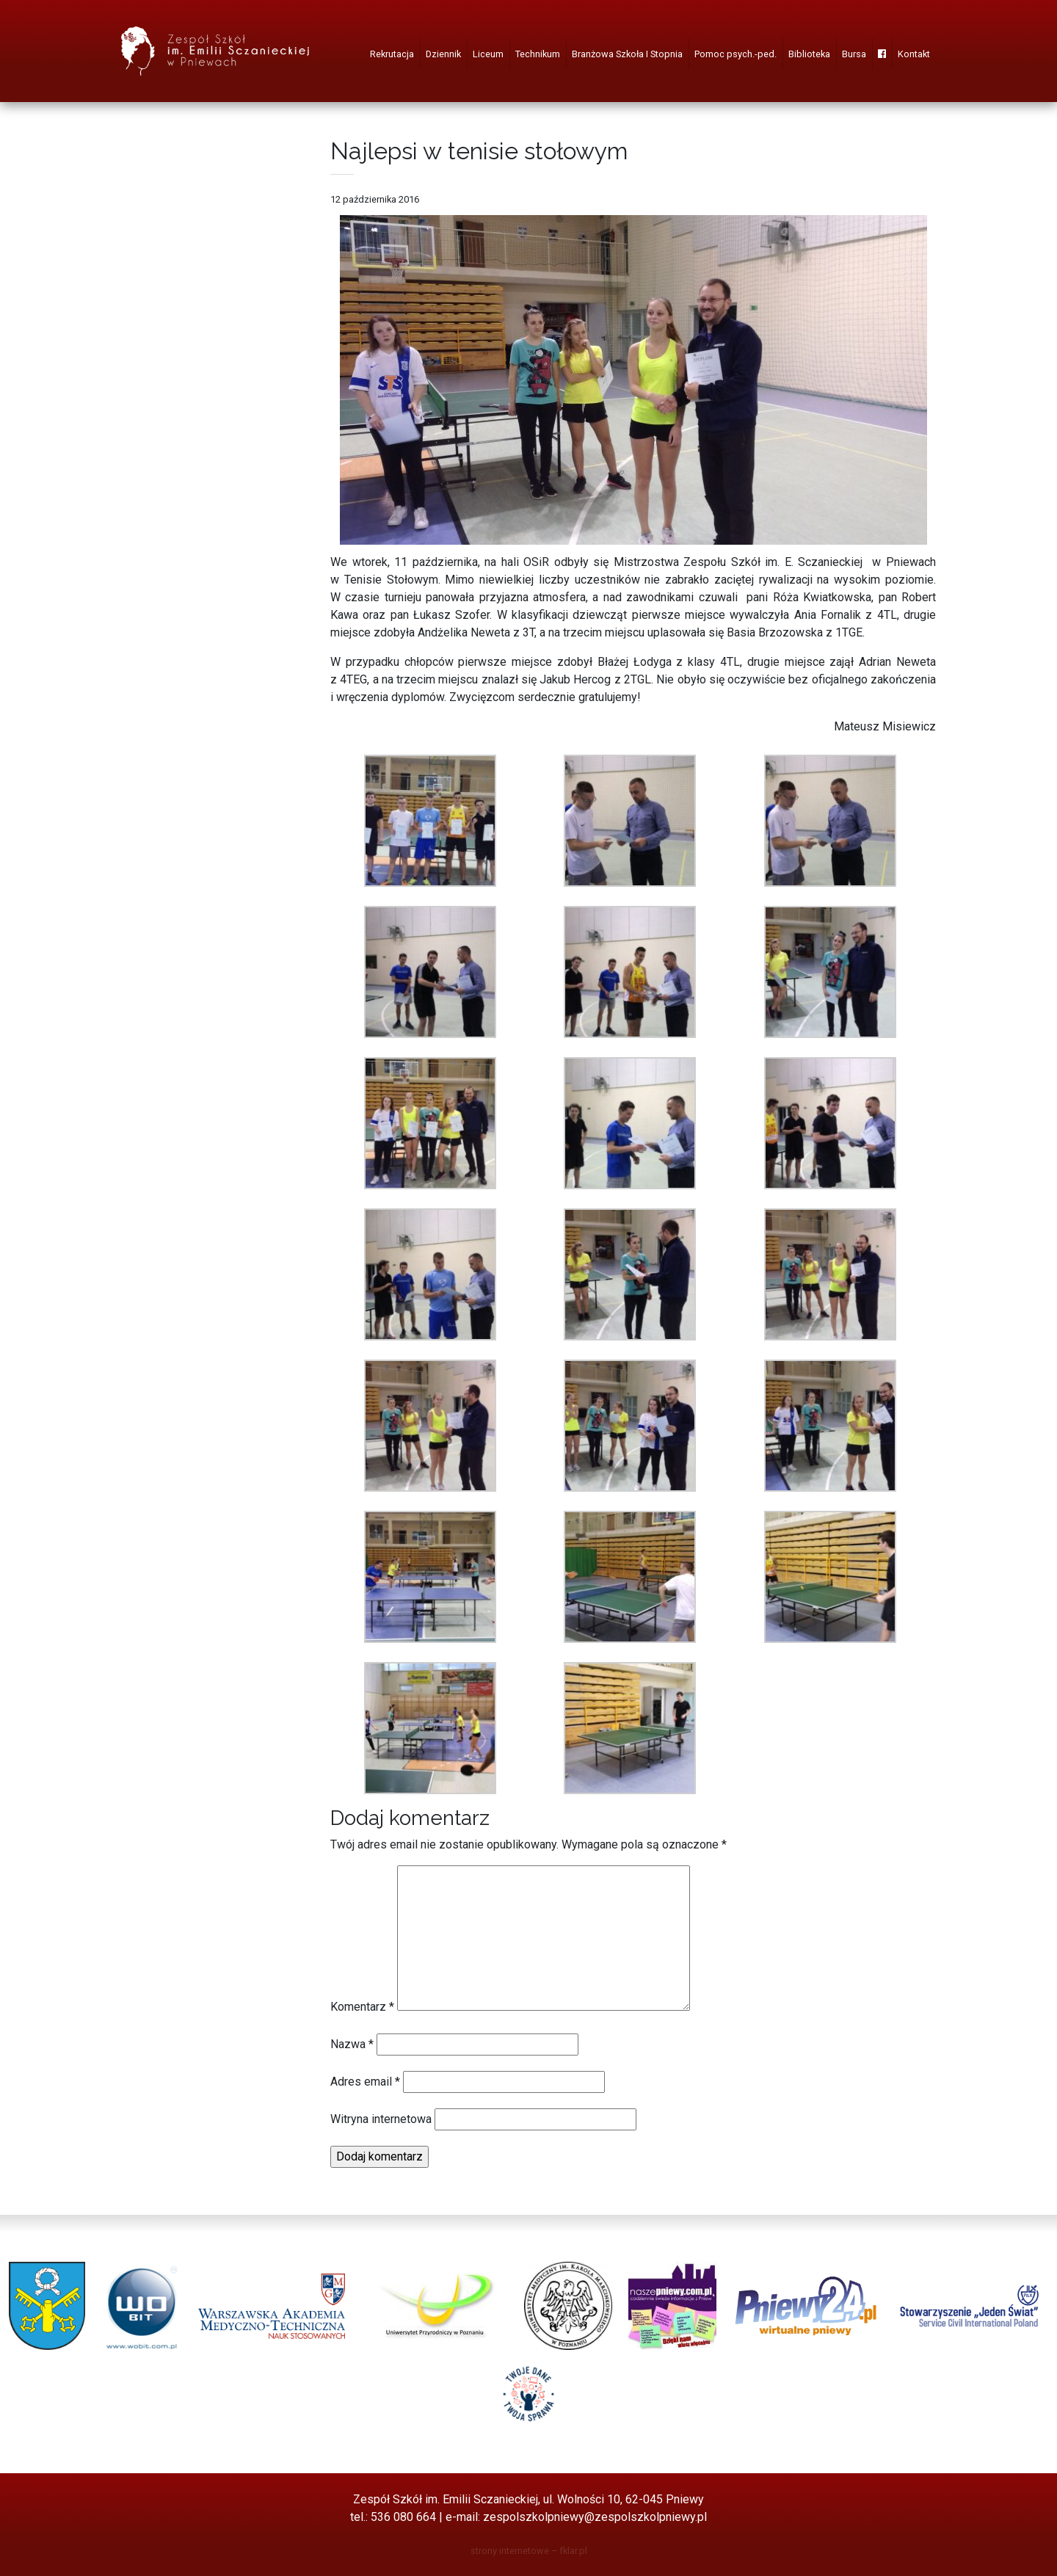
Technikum (537, 53)
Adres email (365, 2082)
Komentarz (362, 2007)
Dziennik (443, 53)
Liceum (488, 53)
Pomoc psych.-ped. (735, 53)
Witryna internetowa (381, 2119)
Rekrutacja (392, 53)
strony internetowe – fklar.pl (529, 2550)
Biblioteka (809, 53)
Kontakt (914, 53)
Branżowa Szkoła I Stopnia (627, 53)
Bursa (854, 53)
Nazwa (352, 2044)
